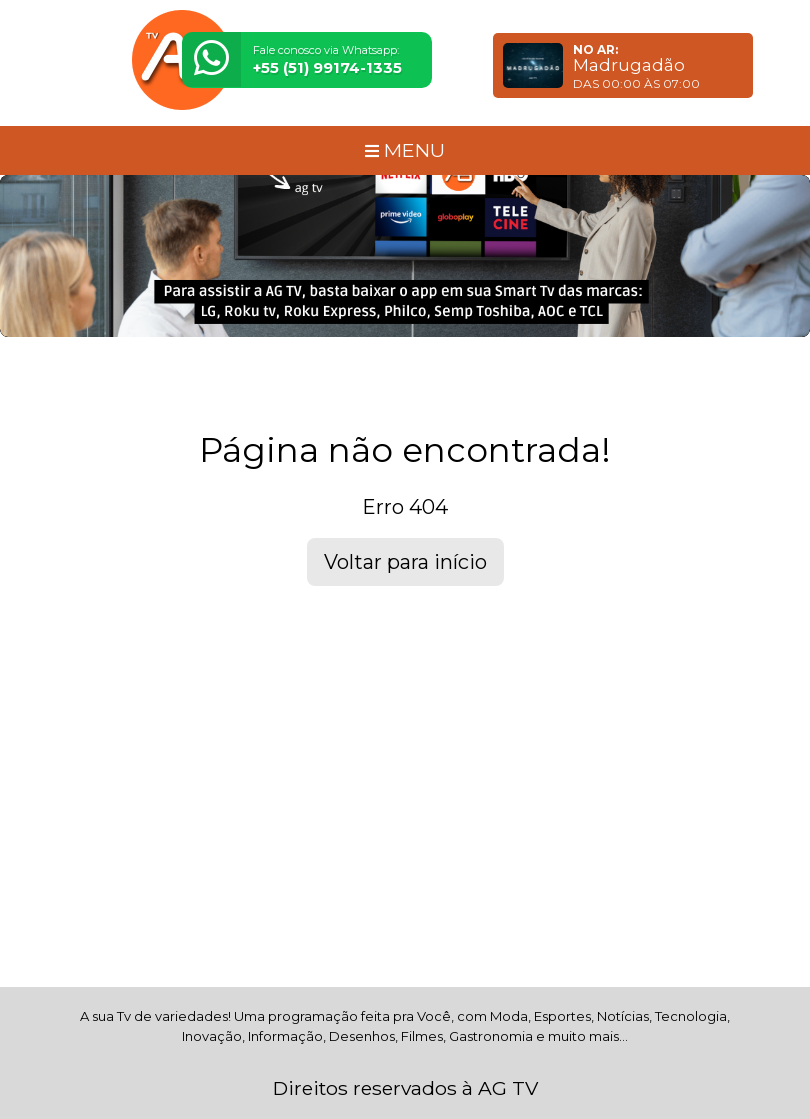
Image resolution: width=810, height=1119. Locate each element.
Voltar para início (405, 562)
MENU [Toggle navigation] (405, 150)
